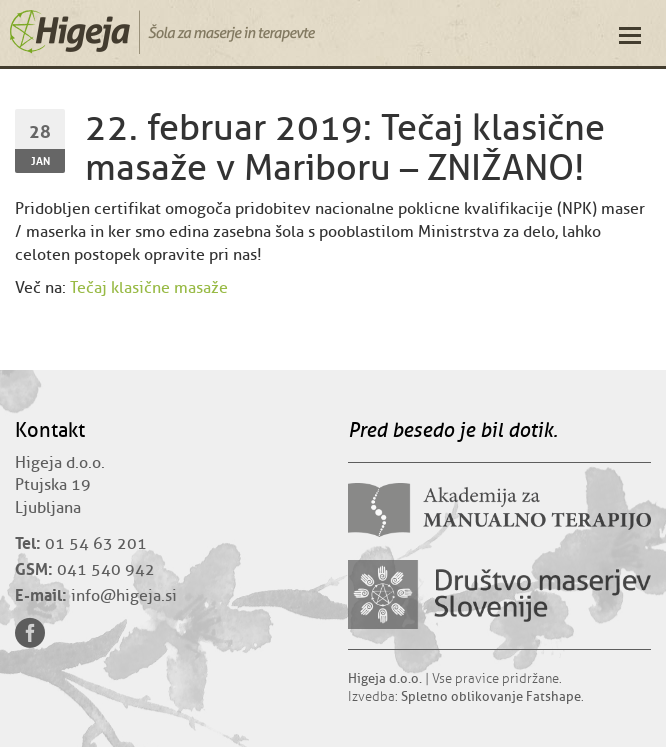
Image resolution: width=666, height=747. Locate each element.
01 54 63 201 (96, 544)
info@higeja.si (124, 596)
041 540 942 (106, 570)
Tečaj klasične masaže (149, 288)
